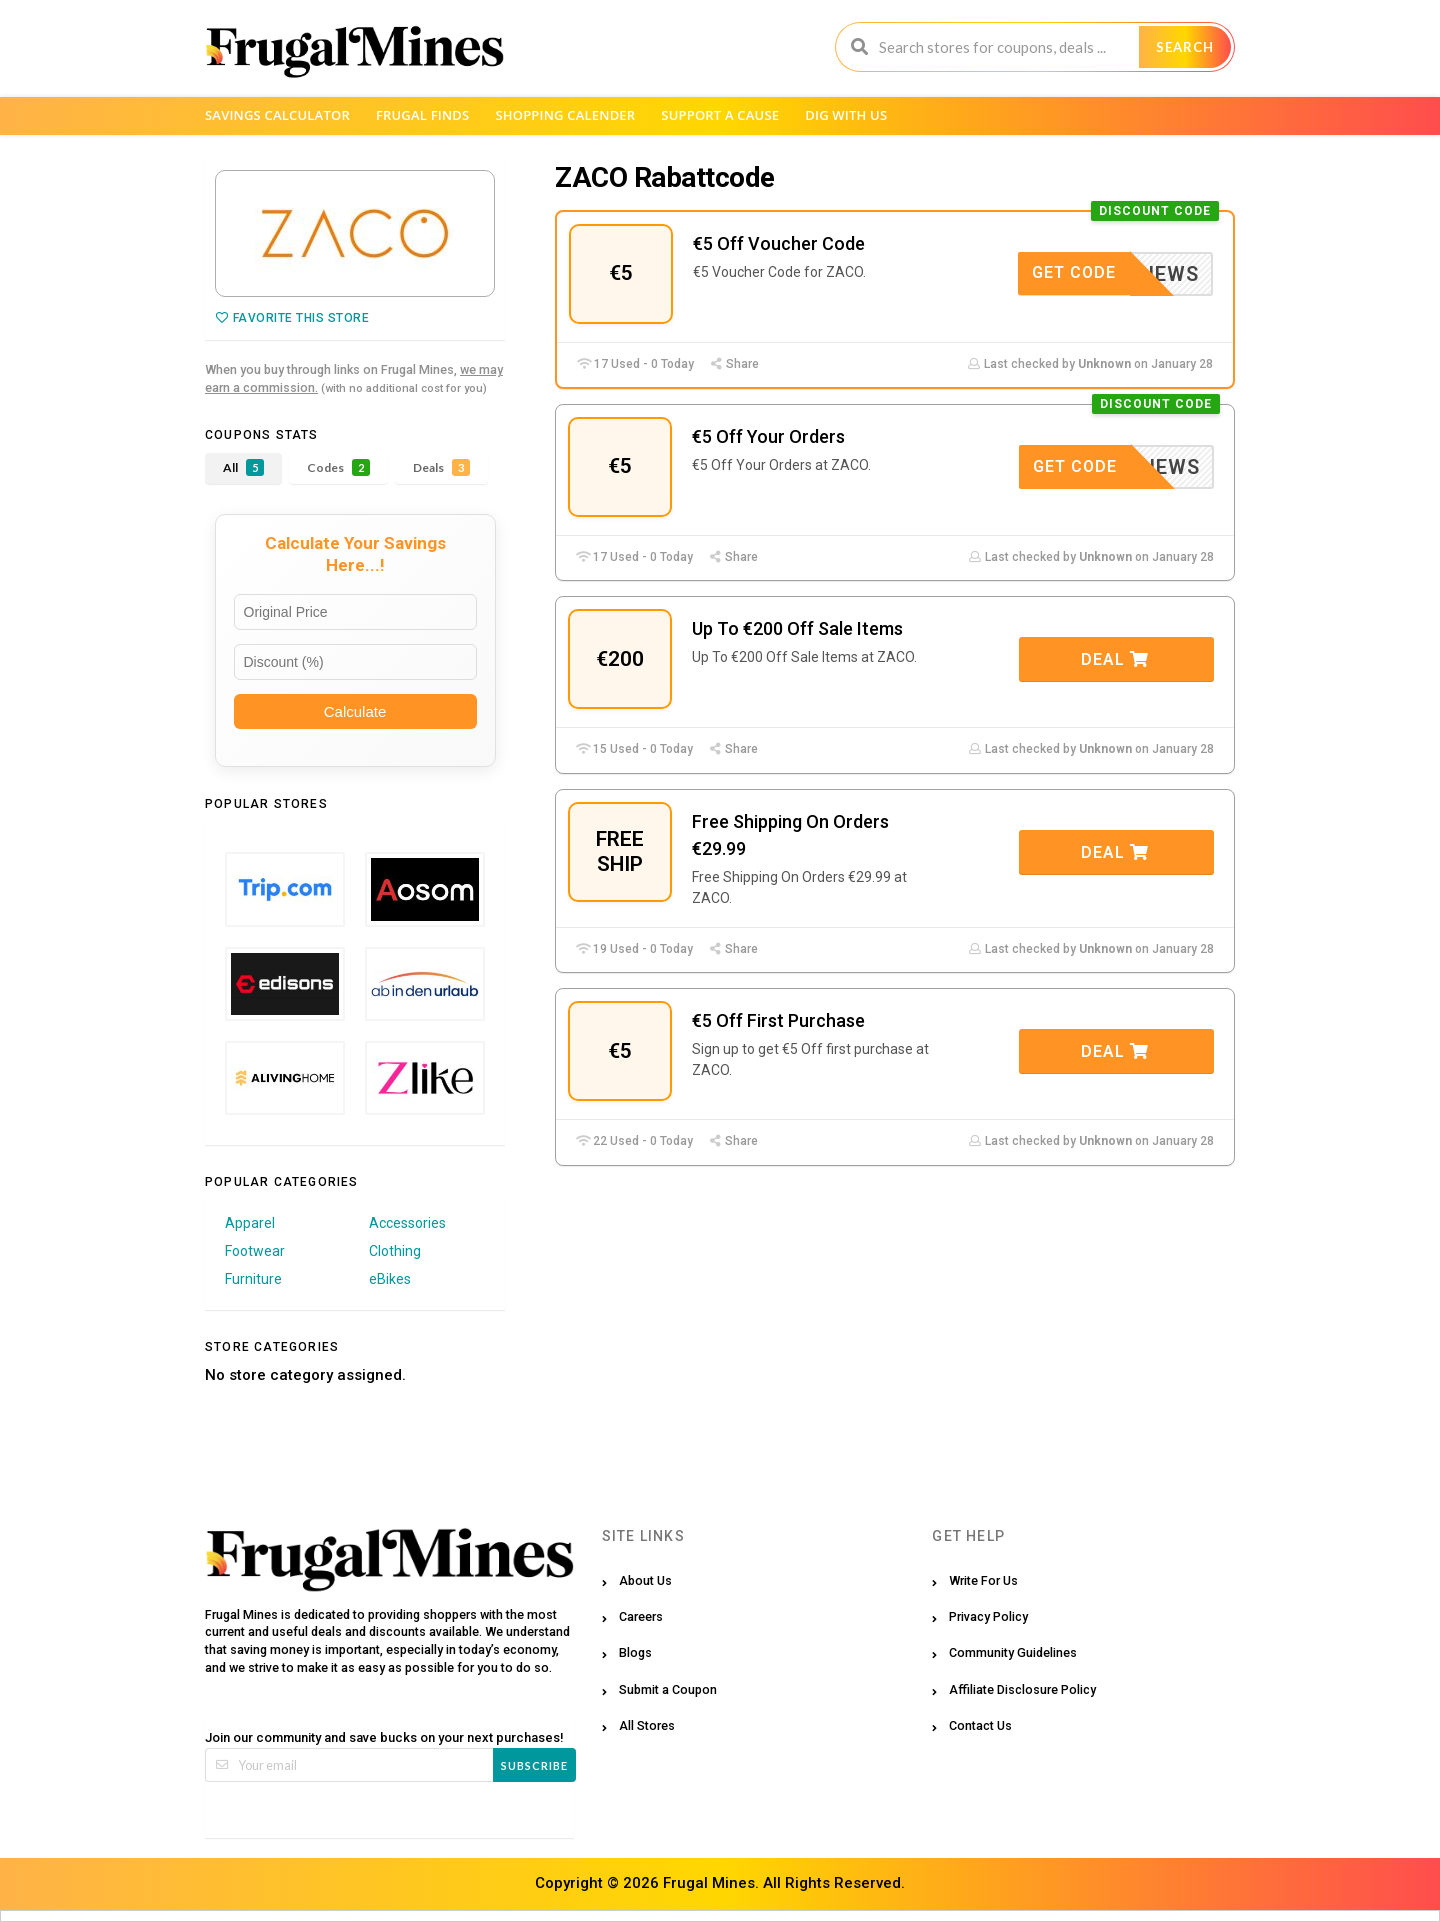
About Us (645, 1580)
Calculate (355, 711)
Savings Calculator (277, 115)
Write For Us (983, 1580)
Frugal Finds (423, 115)
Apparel (250, 1223)
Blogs (635, 1652)
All (243, 467)
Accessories (407, 1223)
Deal (1115, 659)
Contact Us (980, 1725)
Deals (441, 467)
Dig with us (846, 115)
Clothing (395, 1251)
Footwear (255, 1251)
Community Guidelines (1013, 1652)
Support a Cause (720, 115)
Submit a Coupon (668, 1689)
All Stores (647, 1725)
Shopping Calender (565, 115)
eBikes (390, 1279)
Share (734, 364)
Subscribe (534, 1765)
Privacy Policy (988, 1616)
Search (1185, 47)
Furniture (253, 1279)
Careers (641, 1616)
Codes (338, 467)
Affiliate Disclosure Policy (1022, 1689)
